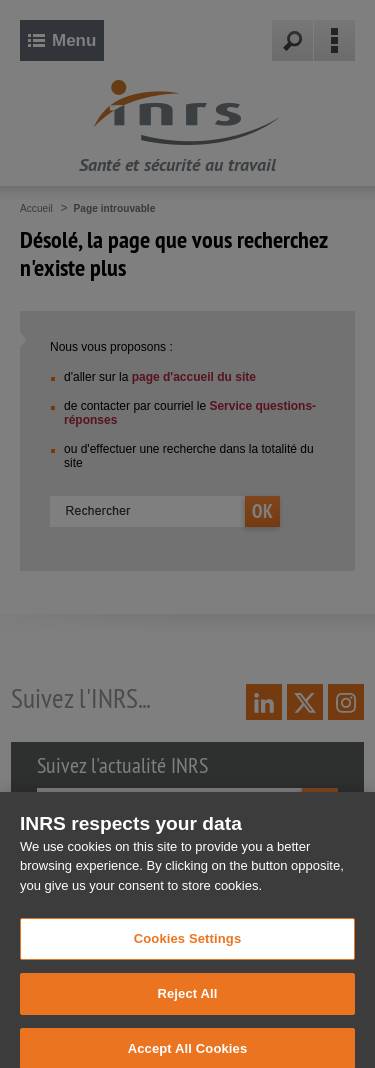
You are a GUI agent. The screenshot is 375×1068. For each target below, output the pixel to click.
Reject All (187, 1008)
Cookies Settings (188, 954)
